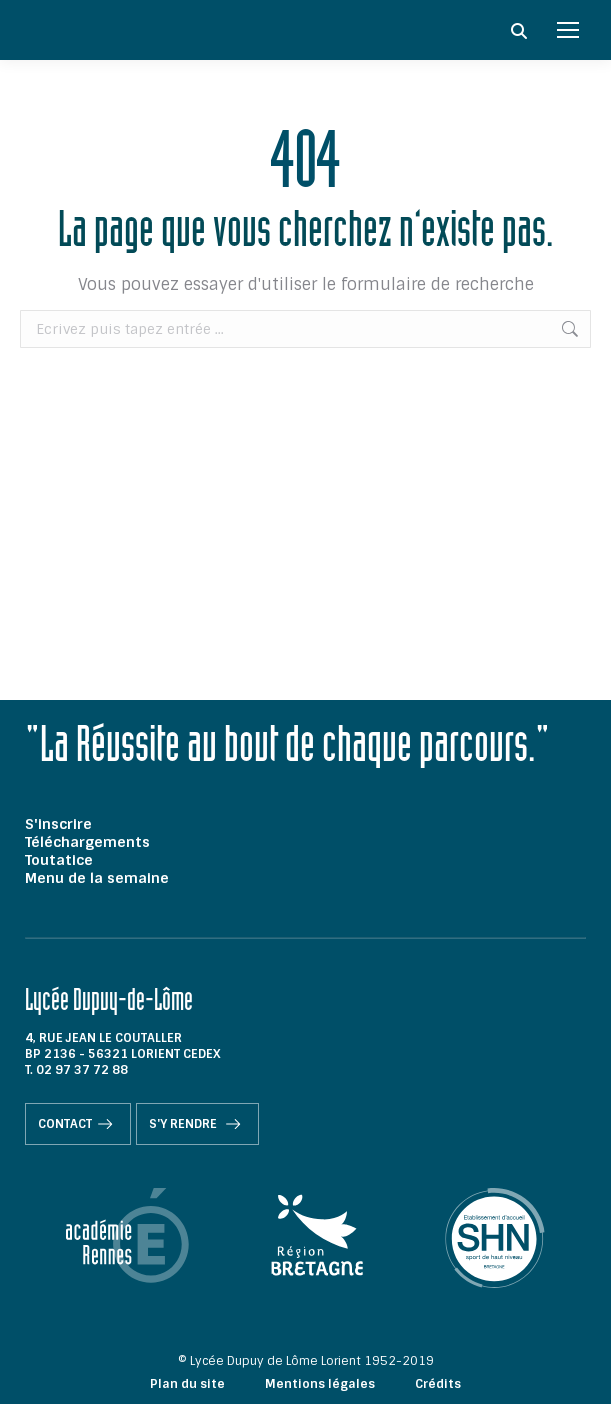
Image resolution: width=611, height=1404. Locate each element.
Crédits (438, 1384)
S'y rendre (197, 1124)
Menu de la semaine (97, 878)
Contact (78, 1124)
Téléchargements (87, 842)
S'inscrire (58, 824)
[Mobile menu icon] (568, 30)
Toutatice (59, 860)
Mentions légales (320, 1384)
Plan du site (187, 1384)
